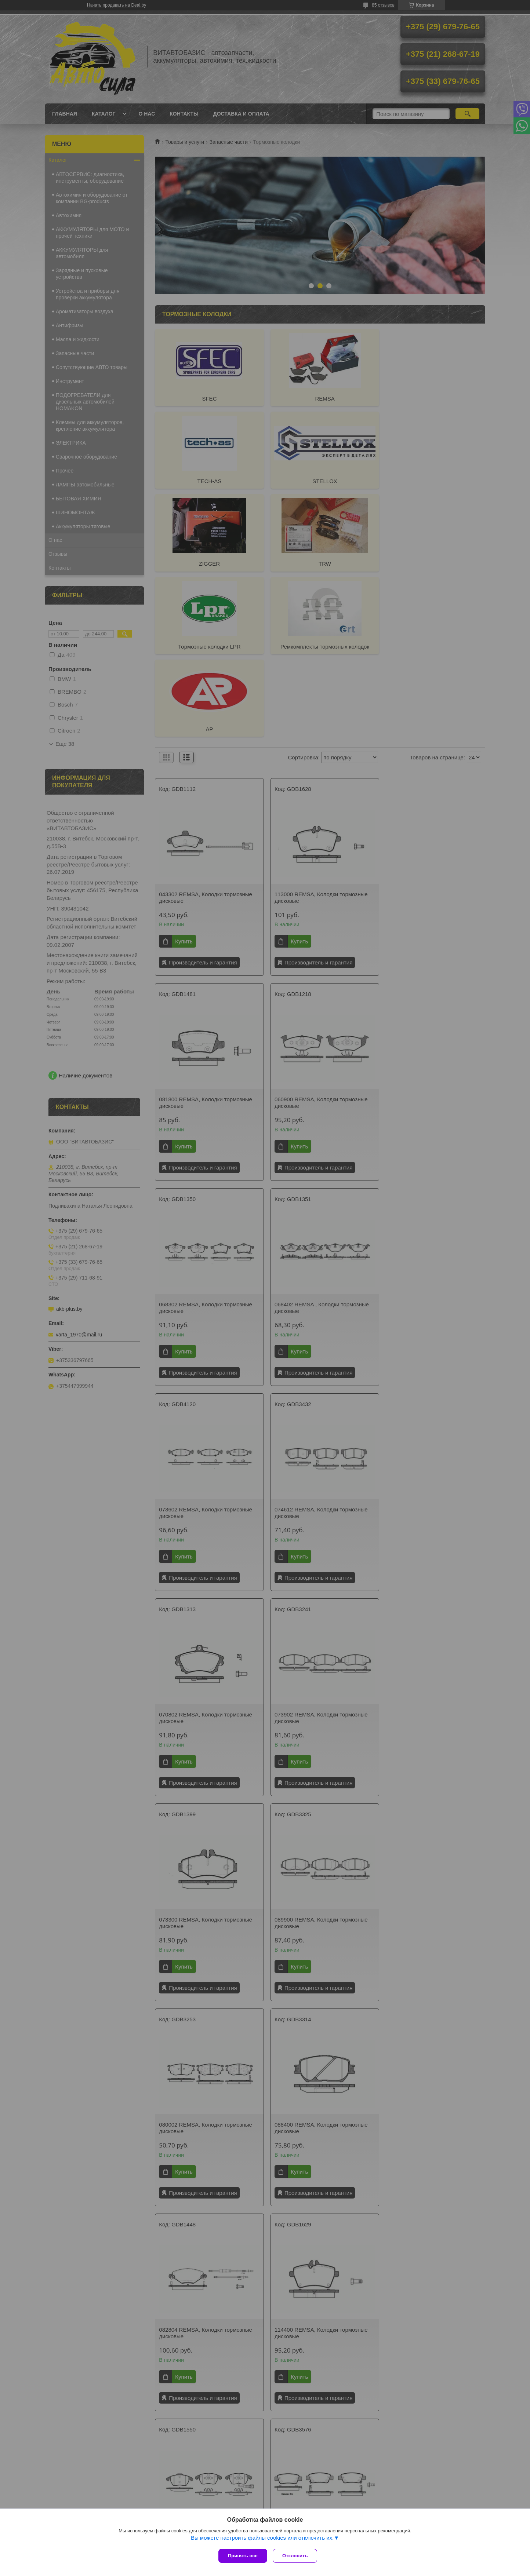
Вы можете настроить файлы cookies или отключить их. (262, 2539)
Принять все (243, 2555)
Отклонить (296, 2555)
